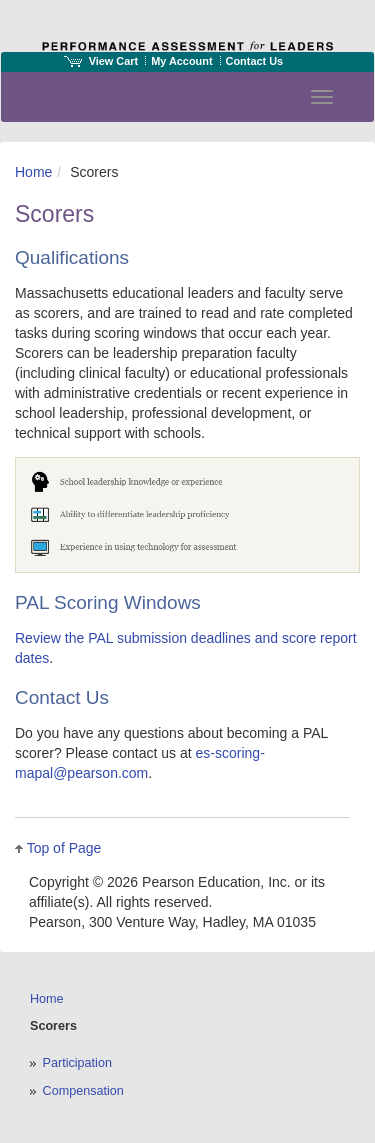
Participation (77, 1063)
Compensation (83, 1091)
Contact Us (255, 61)
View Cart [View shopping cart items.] (101, 61)
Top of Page (64, 848)
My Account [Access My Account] (181, 61)
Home (33, 172)
